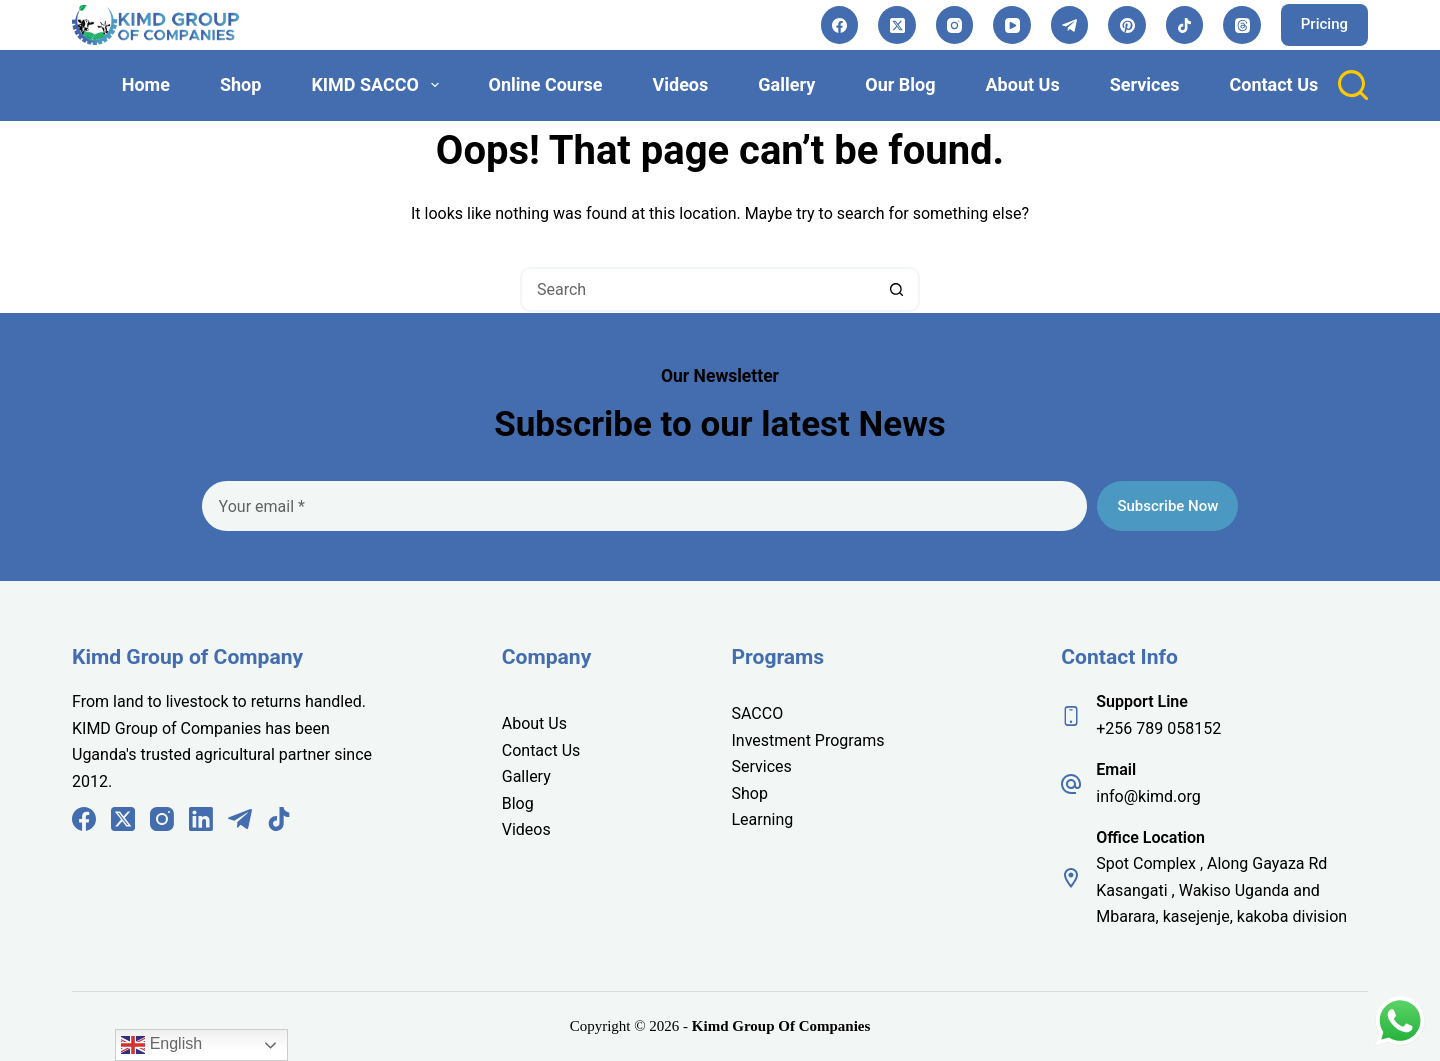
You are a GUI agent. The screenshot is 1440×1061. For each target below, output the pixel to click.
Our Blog (900, 84)
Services (1145, 84)
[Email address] (645, 506)
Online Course (546, 84)
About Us (1023, 84)
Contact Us (1273, 84)
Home (146, 84)
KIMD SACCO (378, 84)
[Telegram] (1070, 25)
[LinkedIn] (201, 819)
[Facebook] (840, 25)
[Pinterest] (1127, 25)
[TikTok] (1185, 25)
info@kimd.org (1148, 796)
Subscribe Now (1167, 506)
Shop (240, 84)
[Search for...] (697, 289)
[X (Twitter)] (897, 25)
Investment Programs (808, 740)
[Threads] (1242, 25)
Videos (680, 84)
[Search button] (897, 289)
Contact (532, 750)
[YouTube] (1012, 25)
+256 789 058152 (1158, 728)
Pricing (1324, 24)
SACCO (758, 713)
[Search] (1353, 85)
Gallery (786, 84)
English (161, 1045)
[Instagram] (955, 25)
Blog (518, 803)
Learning (763, 819)
